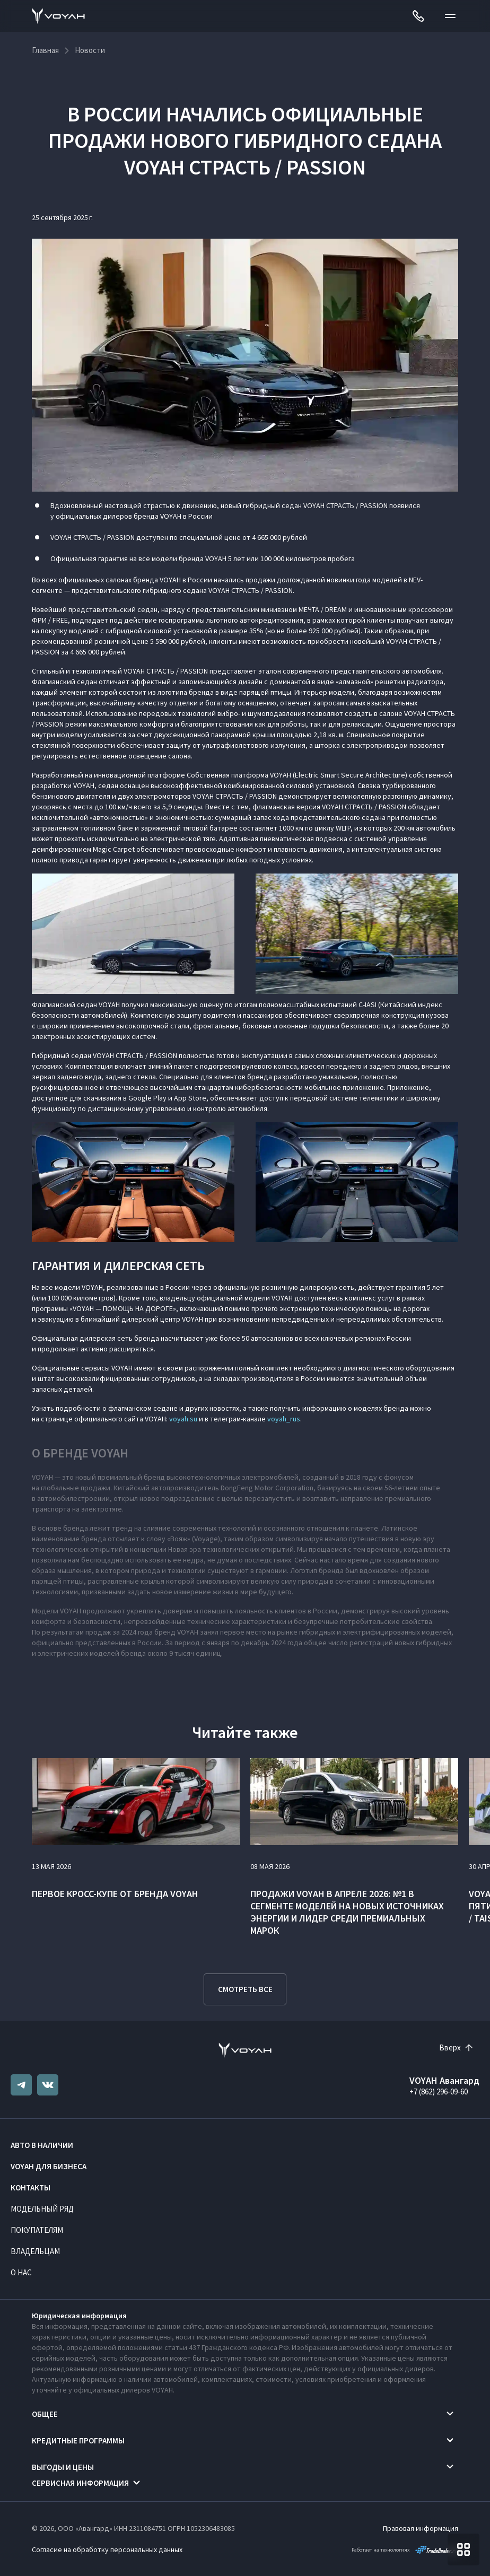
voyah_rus (283, 1419)
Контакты (30, 2187)
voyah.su (183, 1419)
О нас (21, 2272)
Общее (45, 2414)
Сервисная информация (80, 2483)
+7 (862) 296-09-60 (438, 2091)
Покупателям (37, 2230)
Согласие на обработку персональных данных (107, 2549)
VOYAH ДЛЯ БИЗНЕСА (48, 2166)
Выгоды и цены (63, 2467)
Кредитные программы (78, 2440)
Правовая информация (420, 2528)
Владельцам (35, 2251)
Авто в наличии (42, 2145)
